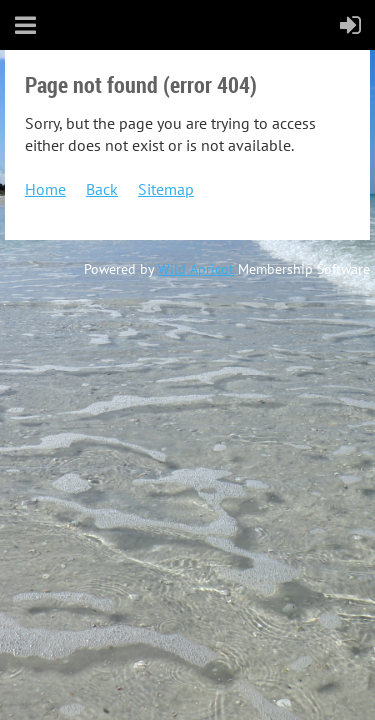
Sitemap (166, 189)
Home (45, 189)
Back (102, 189)
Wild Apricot (196, 269)
